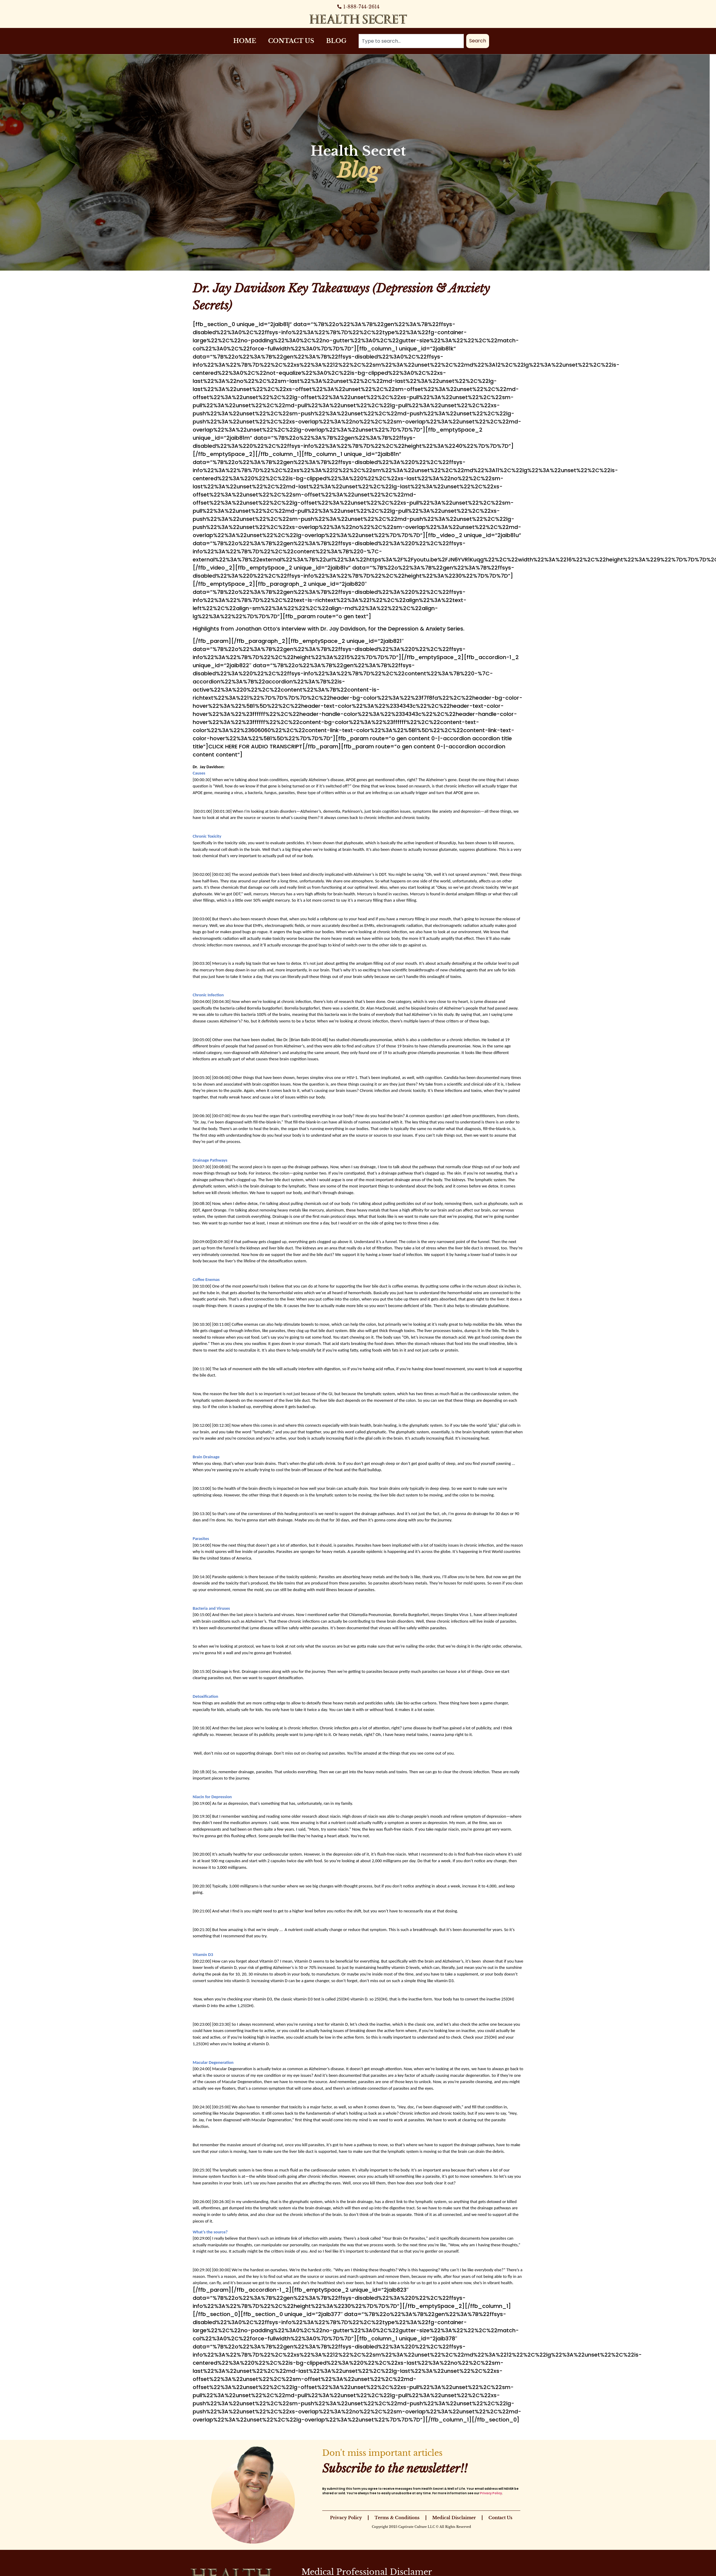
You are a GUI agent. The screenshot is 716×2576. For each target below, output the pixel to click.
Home (244, 40)
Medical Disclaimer (454, 2517)
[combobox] (411, 41)
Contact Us (291, 40)
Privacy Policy (491, 2493)
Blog (336, 40)
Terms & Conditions (397, 2517)
